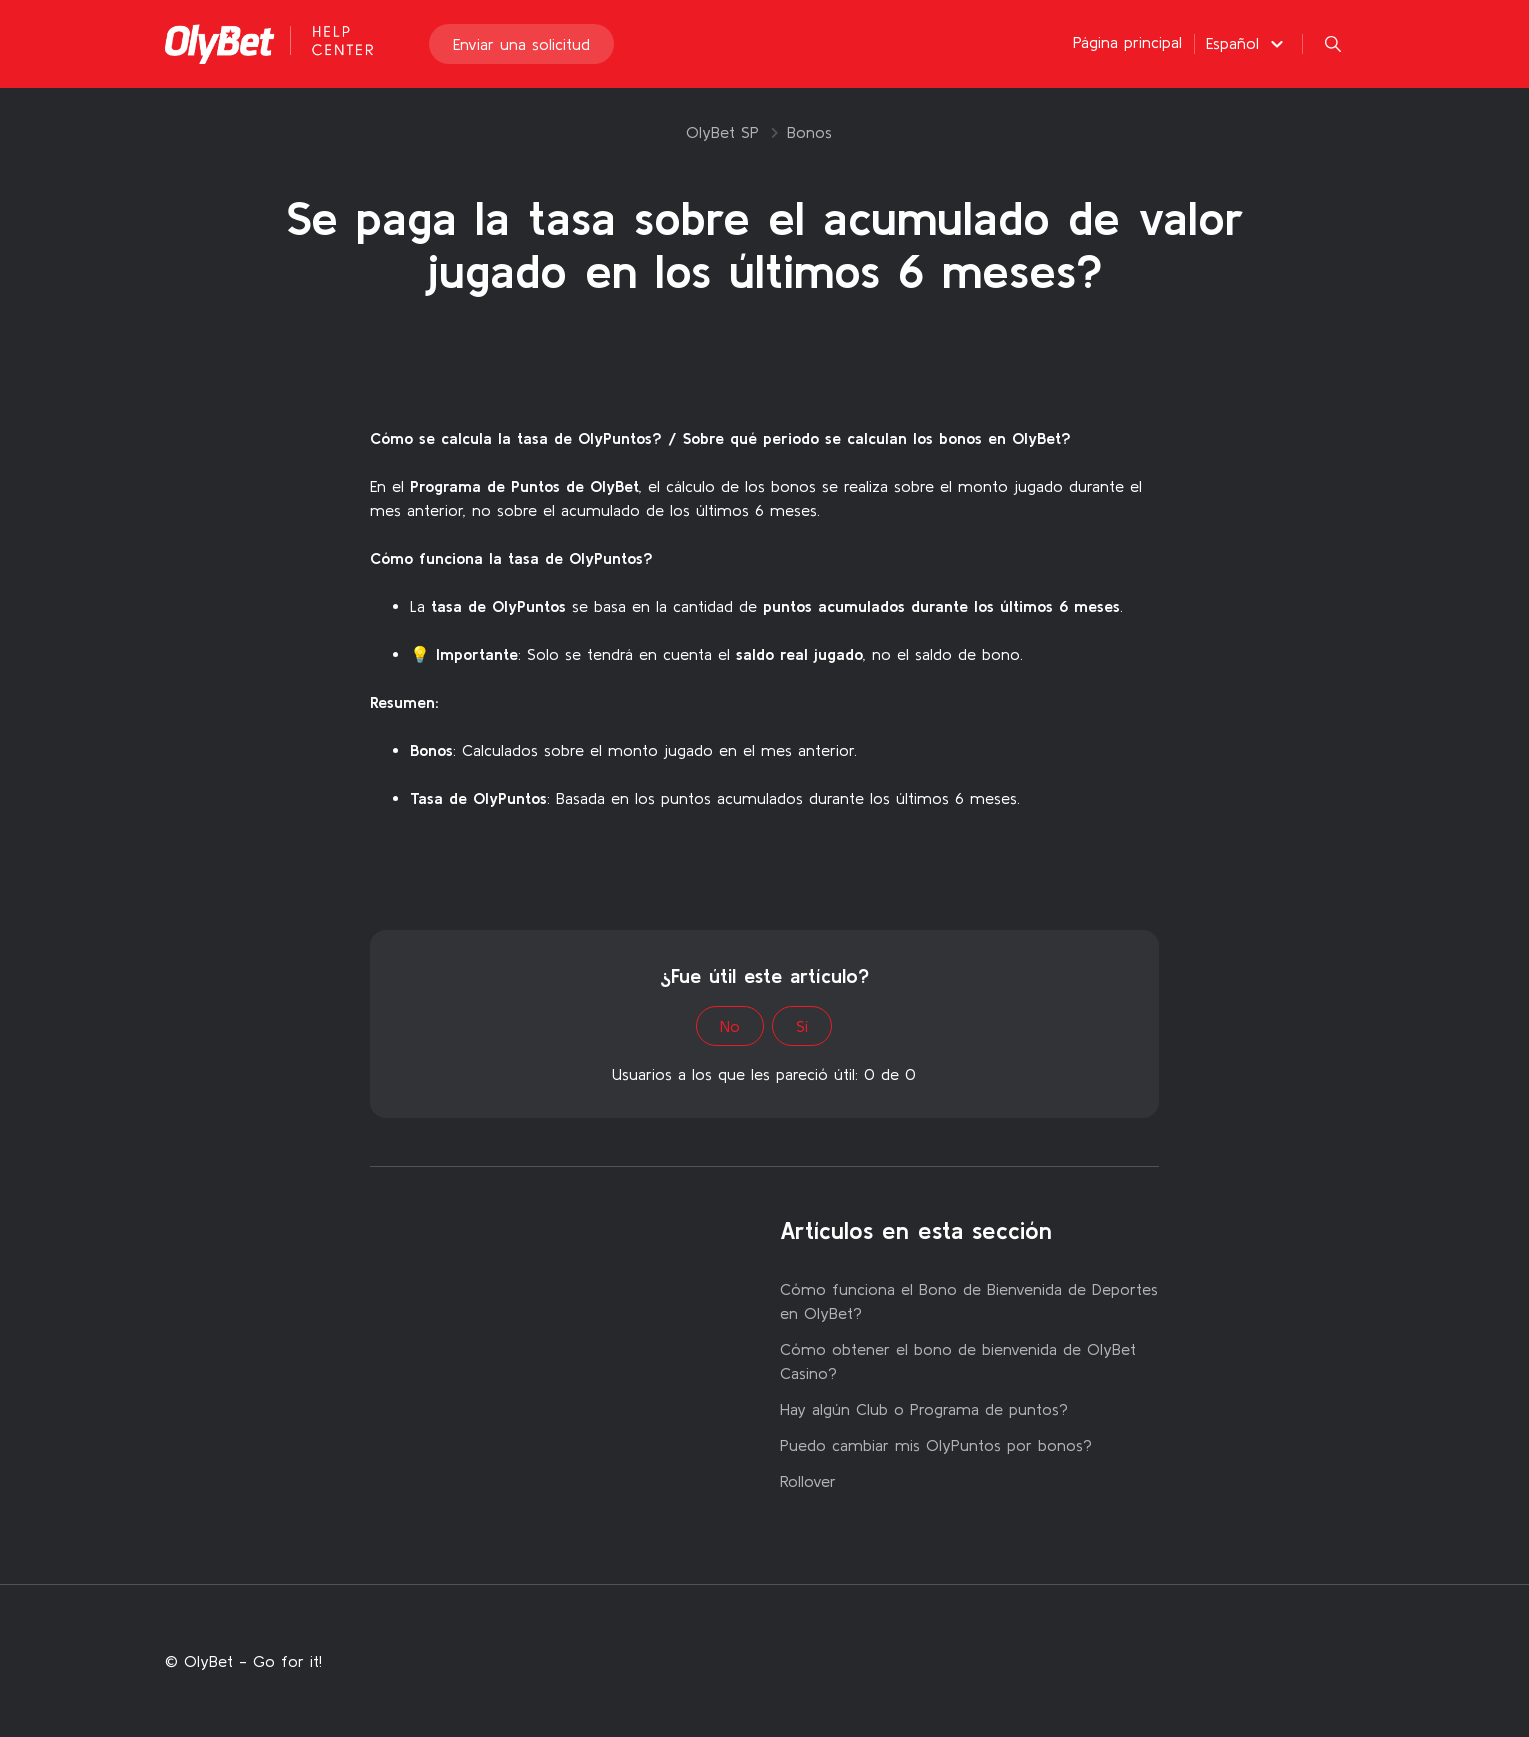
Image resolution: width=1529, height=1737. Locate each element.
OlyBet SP (722, 132)
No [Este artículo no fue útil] (730, 1026)
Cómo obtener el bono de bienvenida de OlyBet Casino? (958, 1361)
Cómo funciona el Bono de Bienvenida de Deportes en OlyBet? (969, 1301)
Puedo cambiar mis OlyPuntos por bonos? (936, 1445)
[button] (1247, 43)
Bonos (809, 132)
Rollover (808, 1481)
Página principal (1127, 42)
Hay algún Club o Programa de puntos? (924, 1409)
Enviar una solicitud (521, 44)
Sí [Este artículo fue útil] (802, 1026)
